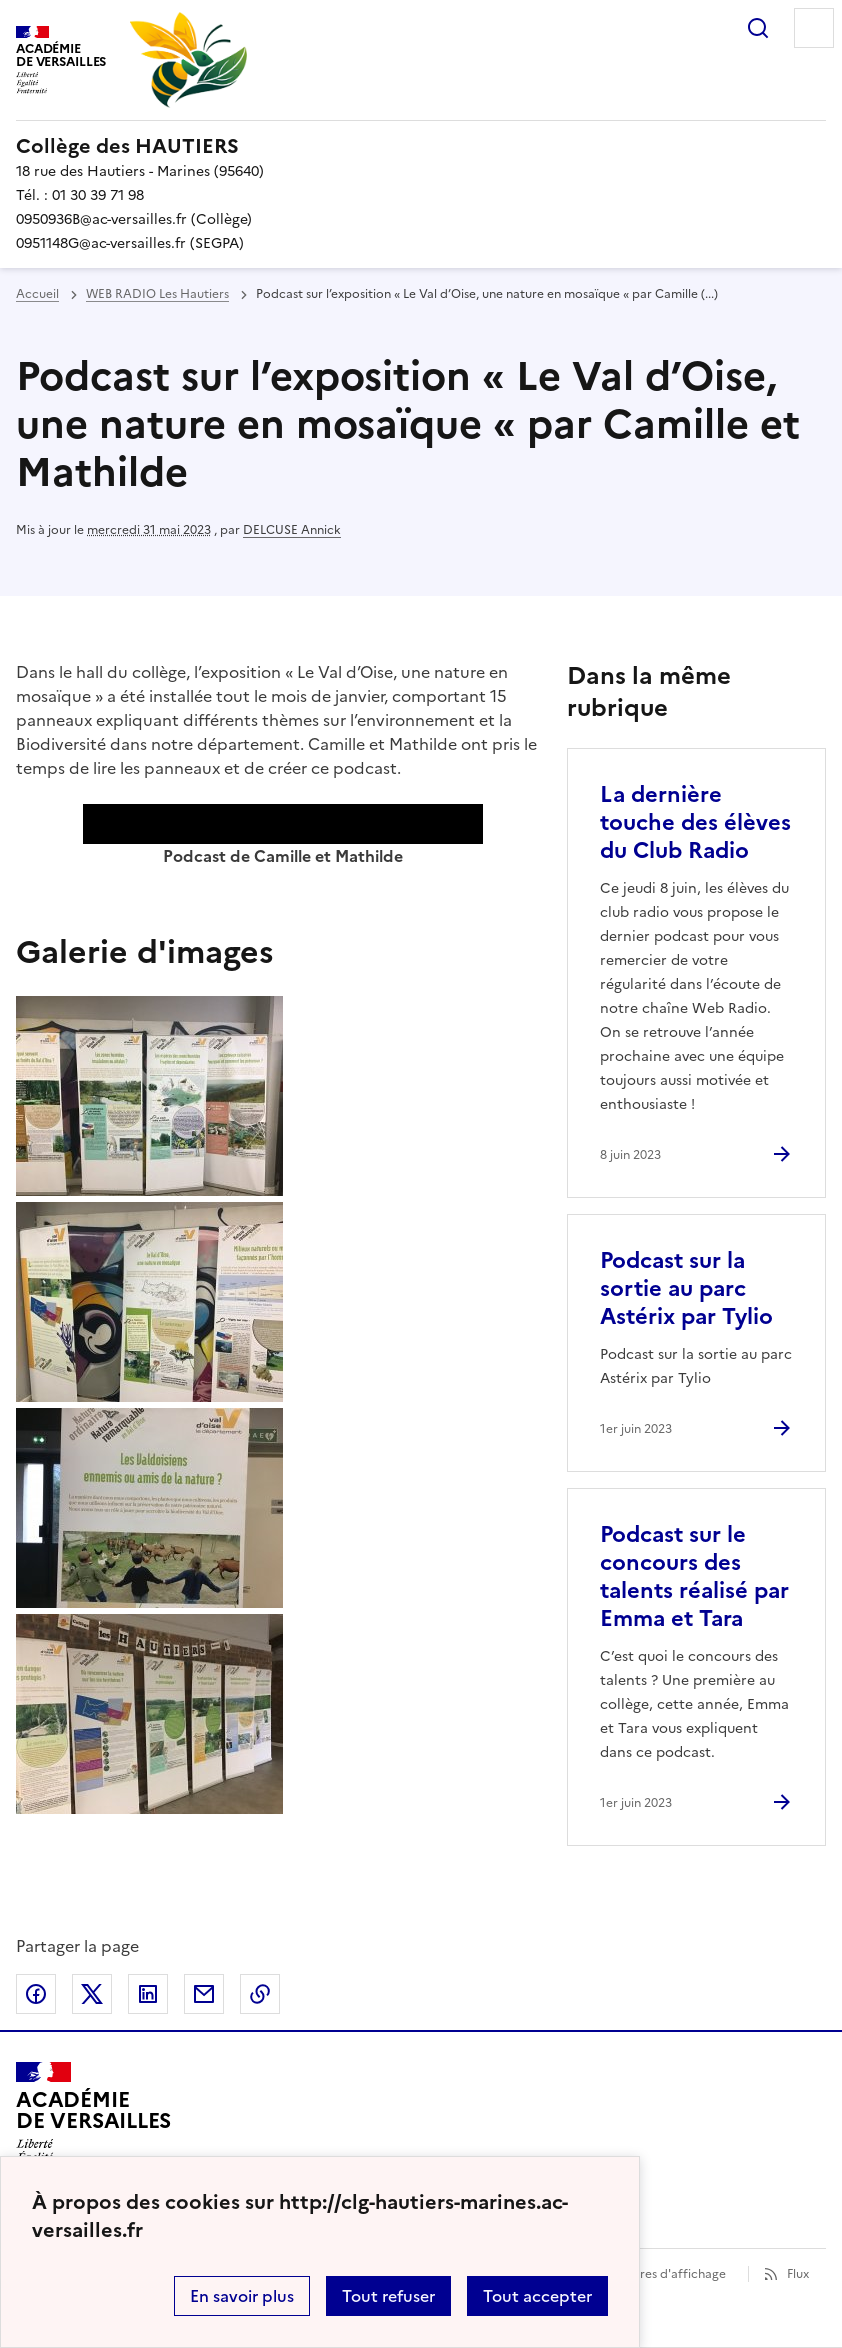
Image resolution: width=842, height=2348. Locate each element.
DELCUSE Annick (292, 530)
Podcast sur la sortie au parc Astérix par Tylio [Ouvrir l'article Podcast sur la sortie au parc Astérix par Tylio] (686, 1288)
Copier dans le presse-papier (260, 1994)
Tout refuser (388, 2296)
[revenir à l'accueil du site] (421, 146)
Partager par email (204, 1994)
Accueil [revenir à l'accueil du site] (37, 294)
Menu (814, 28)
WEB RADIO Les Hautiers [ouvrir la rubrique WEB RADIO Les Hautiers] (157, 294)
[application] (283, 824)
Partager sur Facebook (36, 1994)
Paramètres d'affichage (658, 2274)
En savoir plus (242, 2296)
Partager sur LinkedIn (148, 1994)
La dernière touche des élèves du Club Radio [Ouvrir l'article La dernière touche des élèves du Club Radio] (695, 822)
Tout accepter (537, 2296)
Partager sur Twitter (92, 1994)
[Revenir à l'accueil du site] (93, 2119)
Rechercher (758, 28)
